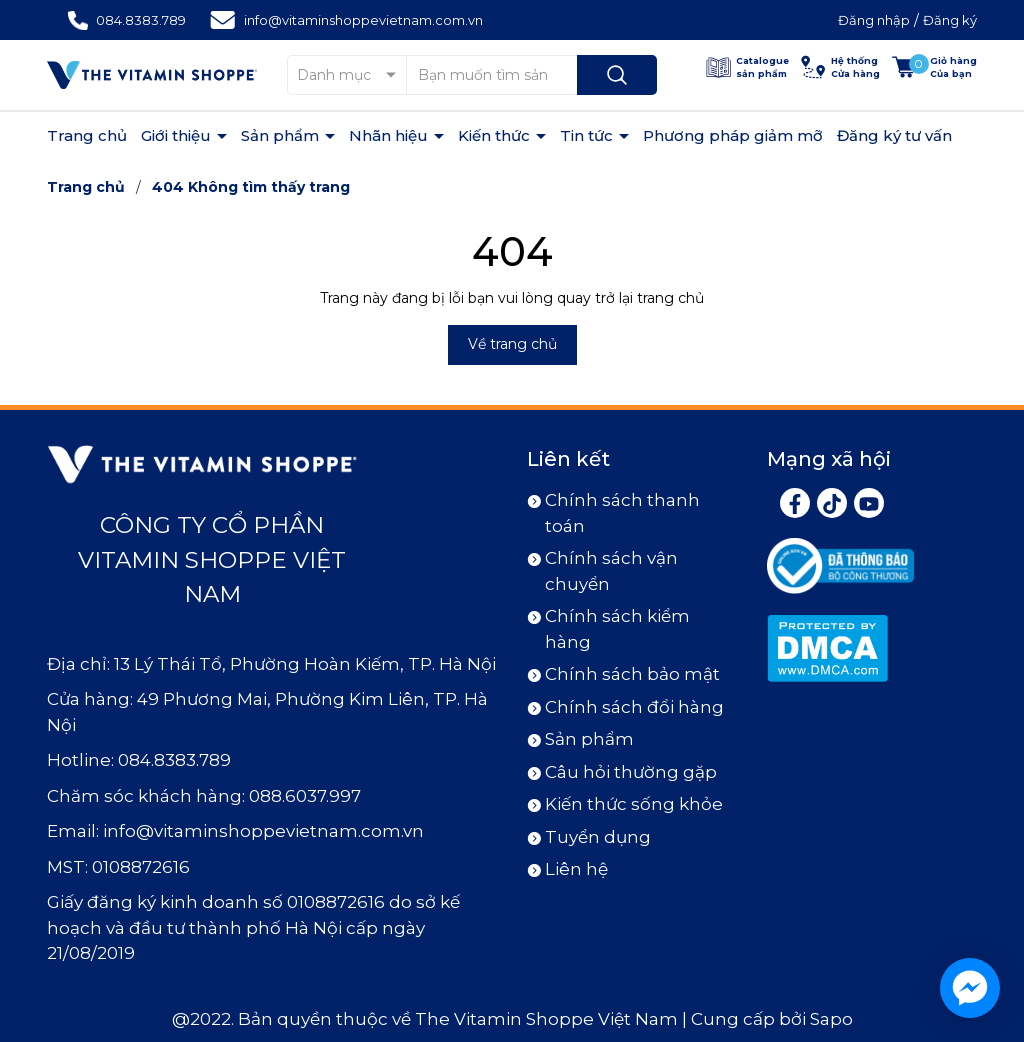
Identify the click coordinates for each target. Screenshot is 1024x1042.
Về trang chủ (512, 344)
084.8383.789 (141, 20)
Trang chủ (87, 135)
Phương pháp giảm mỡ (733, 135)
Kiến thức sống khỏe (634, 804)
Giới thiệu (178, 135)
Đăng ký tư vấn (894, 135)
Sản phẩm (282, 135)
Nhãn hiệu (390, 135)
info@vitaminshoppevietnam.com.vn (363, 20)
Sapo (831, 1019)
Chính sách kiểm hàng (617, 629)
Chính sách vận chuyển (611, 571)
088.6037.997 (305, 796)
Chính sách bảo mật (632, 674)
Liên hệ (576, 869)
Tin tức (588, 135)
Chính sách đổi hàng (634, 707)
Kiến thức (496, 135)
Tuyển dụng (598, 837)
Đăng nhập (874, 20)
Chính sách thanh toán (622, 513)
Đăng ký (950, 20)
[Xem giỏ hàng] (934, 67)
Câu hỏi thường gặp (631, 772)
